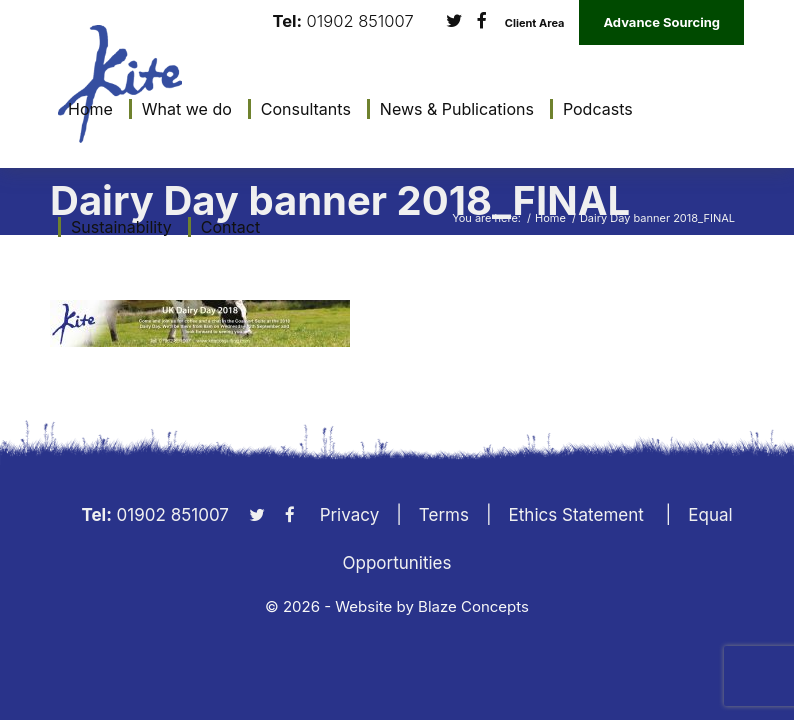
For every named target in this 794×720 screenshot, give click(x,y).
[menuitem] (85, 109)
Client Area (535, 23)
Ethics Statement (576, 515)
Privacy (350, 515)
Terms (444, 515)
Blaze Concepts (473, 606)
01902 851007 (360, 21)
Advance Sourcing (661, 22)
